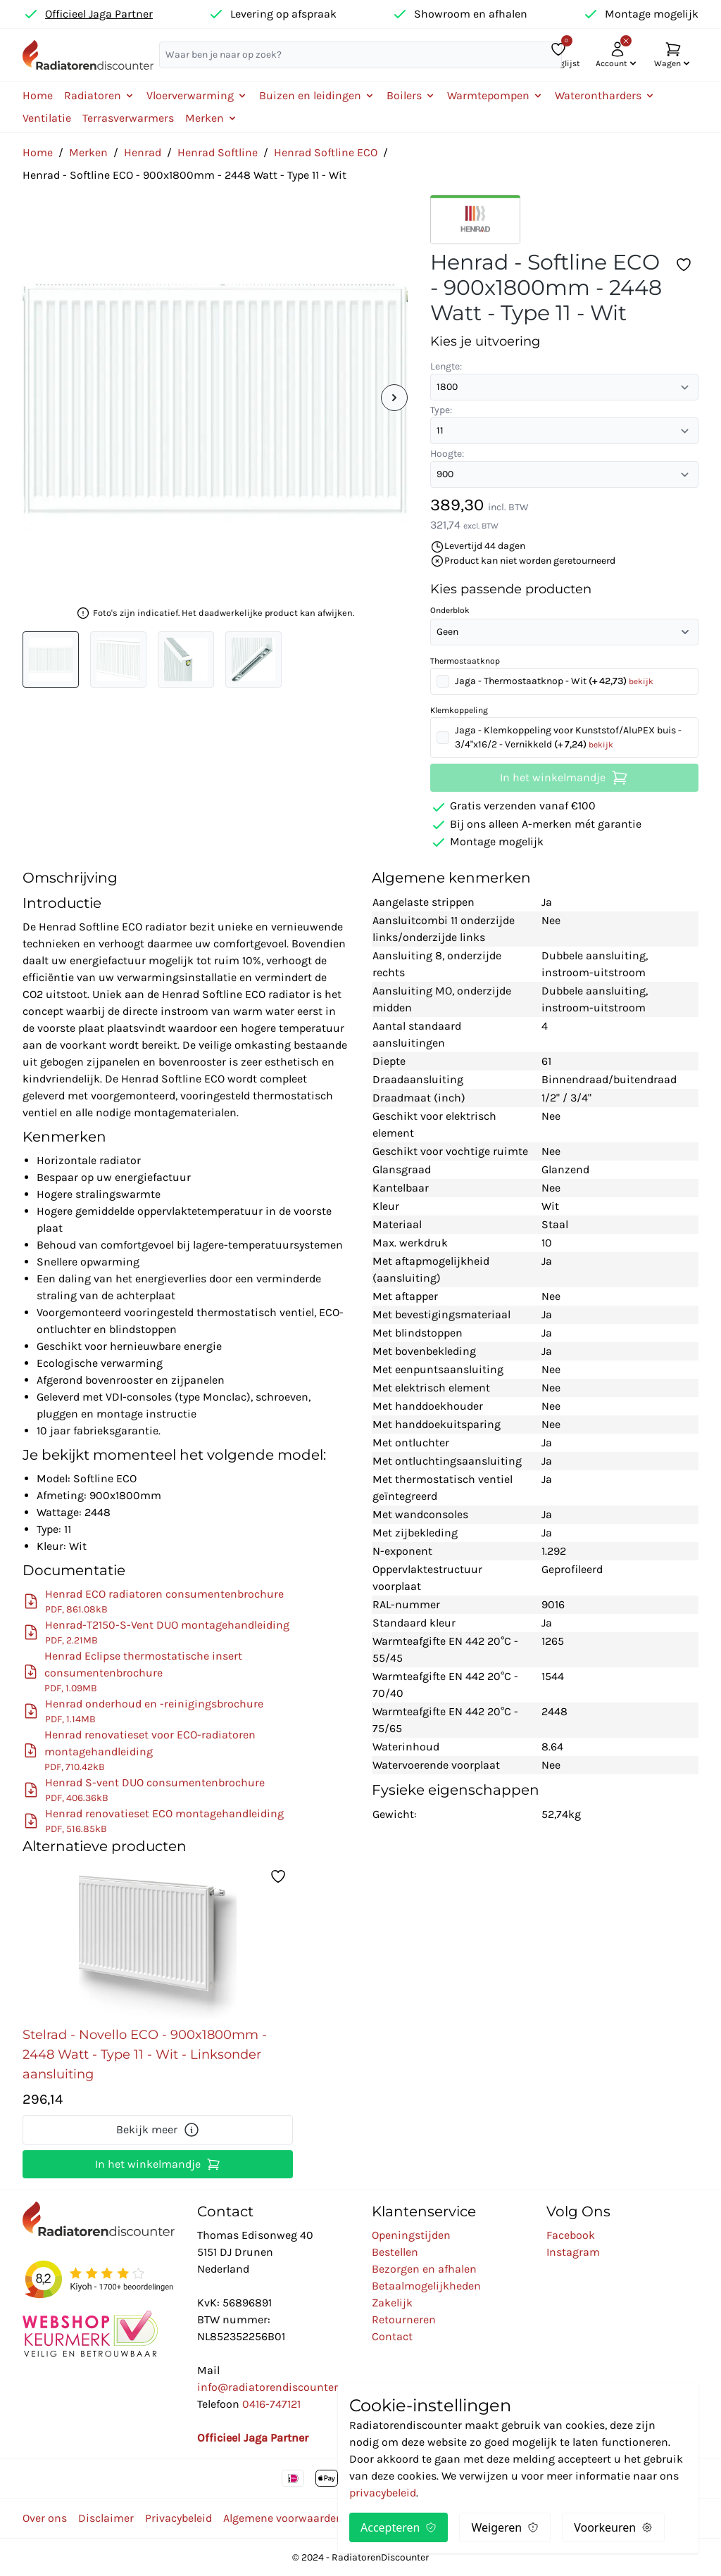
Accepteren (398, 2527)
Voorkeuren (613, 2527)
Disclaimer (106, 2518)
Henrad (142, 152)
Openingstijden (411, 2235)
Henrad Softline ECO (325, 152)
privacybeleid (382, 2492)
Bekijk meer (158, 2129)
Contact (392, 2336)
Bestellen (395, 2252)
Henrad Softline (217, 152)
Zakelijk (392, 2302)
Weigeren (505, 2527)
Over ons (45, 2518)
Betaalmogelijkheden (426, 2285)
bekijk (641, 681)
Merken (88, 152)
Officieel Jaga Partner (99, 13)
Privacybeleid (178, 2518)
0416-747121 (271, 2404)
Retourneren (404, 2319)
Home (38, 95)
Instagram (573, 2252)
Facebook (570, 2235)
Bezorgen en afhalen (424, 2268)
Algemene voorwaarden (283, 2518)
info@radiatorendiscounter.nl (273, 2387)
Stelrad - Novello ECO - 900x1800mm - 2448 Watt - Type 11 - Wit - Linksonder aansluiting (145, 2054)
